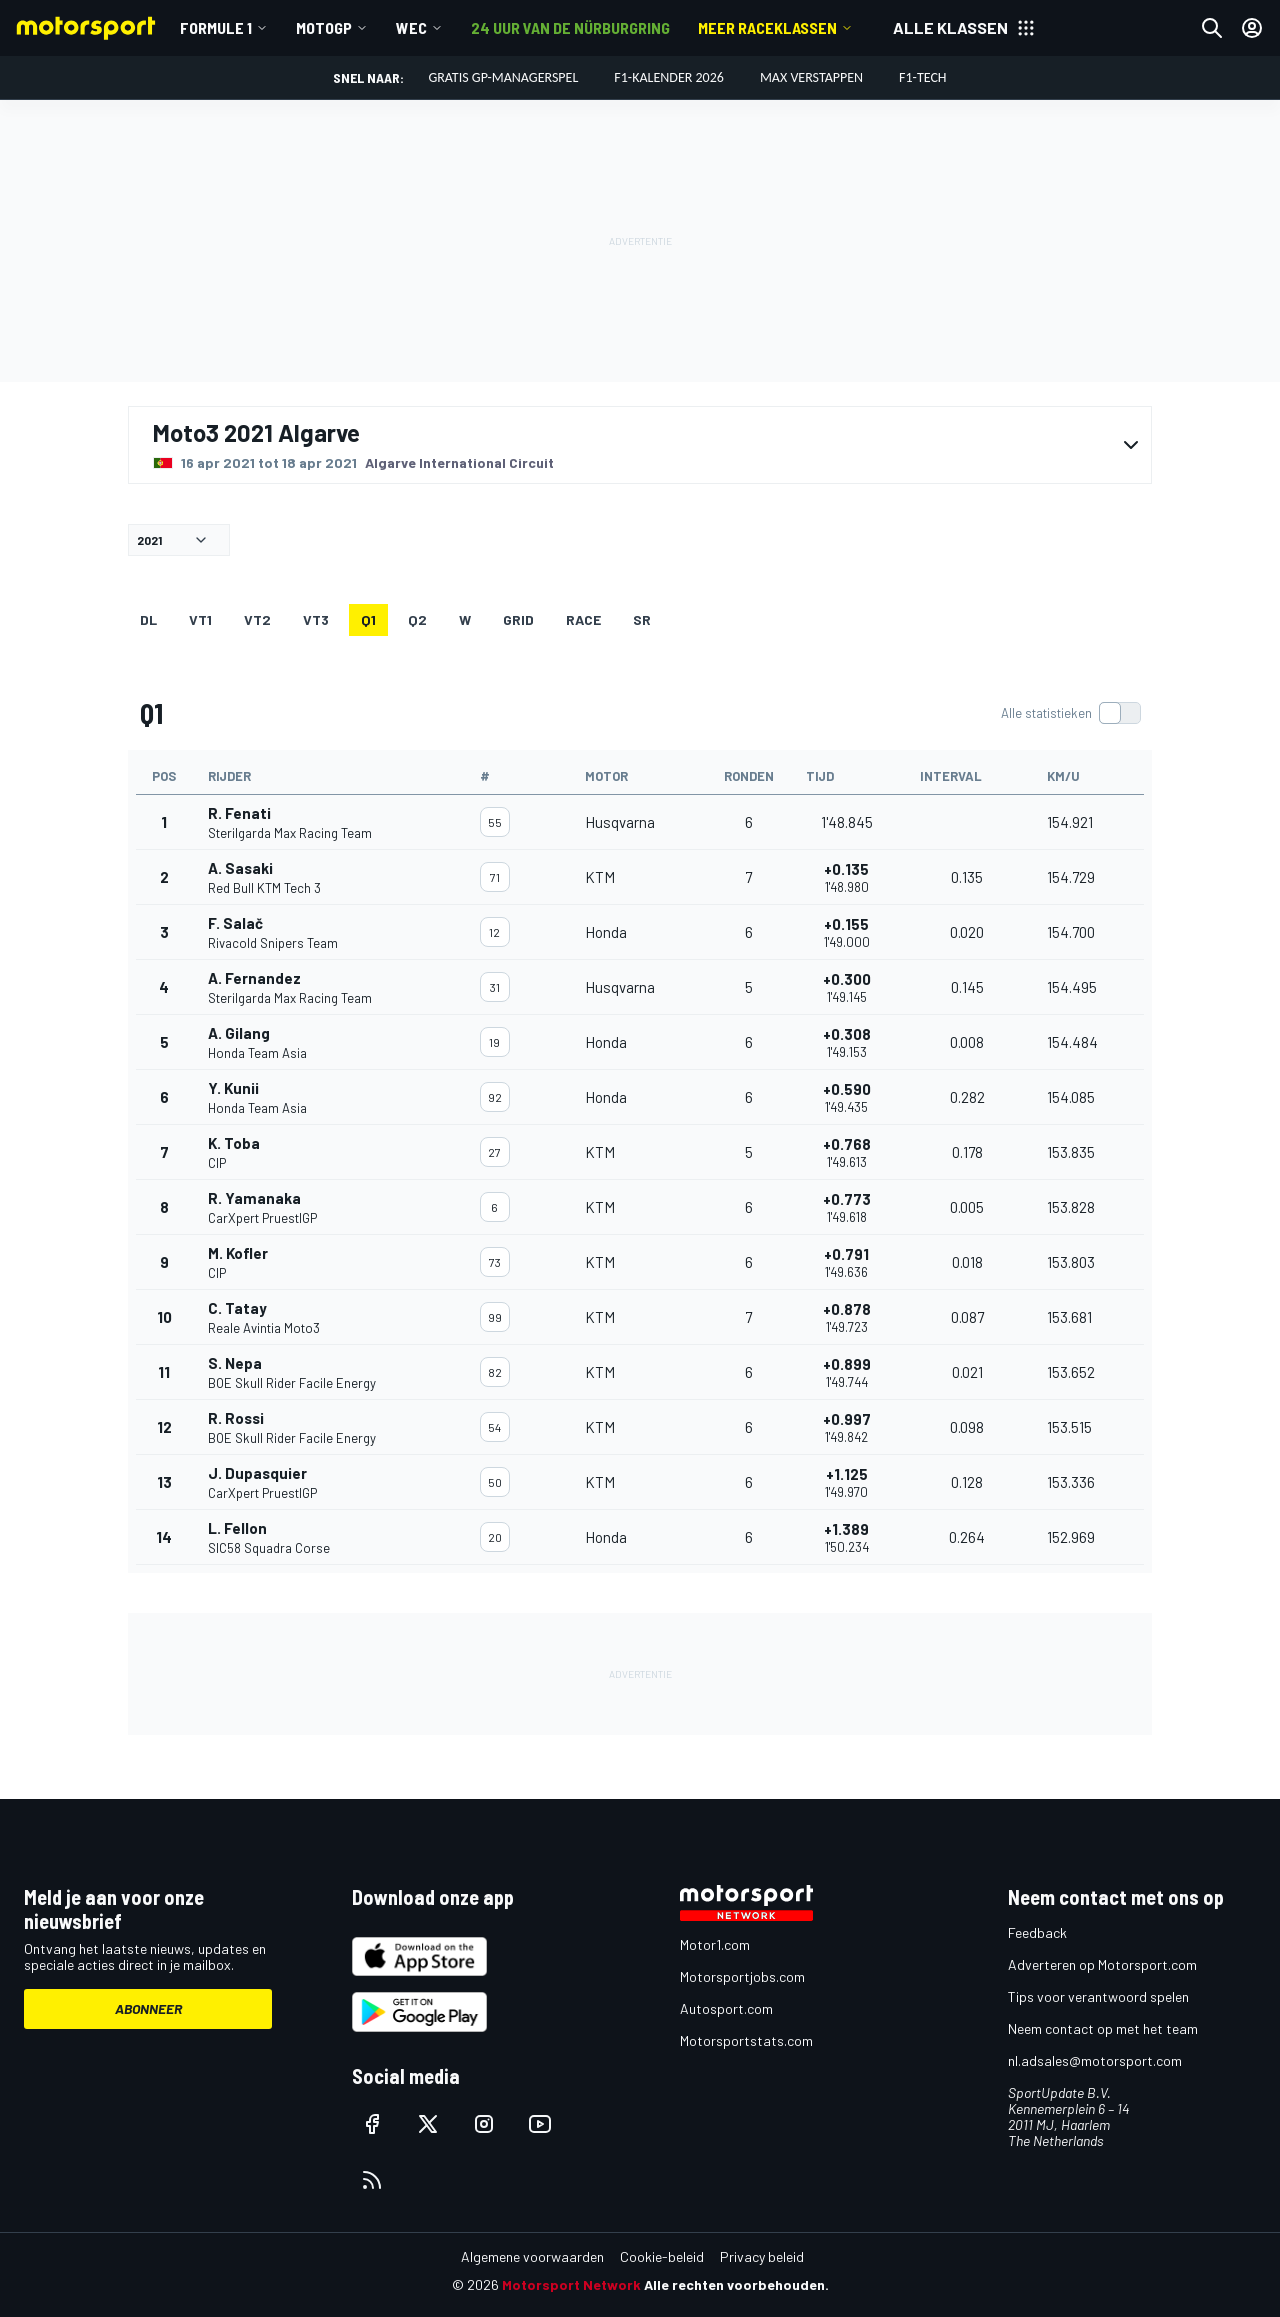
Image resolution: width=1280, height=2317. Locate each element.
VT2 (257, 619)
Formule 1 (216, 27)
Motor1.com (715, 1944)
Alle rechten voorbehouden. (736, 2284)
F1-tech (923, 77)
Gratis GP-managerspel (503, 77)
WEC (411, 27)
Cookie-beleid (662, 2256)
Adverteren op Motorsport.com (1102, 1964)
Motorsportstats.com (746, 2040)
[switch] (1070, 713)
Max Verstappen (811, 77)
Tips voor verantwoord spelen (1098, 1996)
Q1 (368, 619)
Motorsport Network (571, 2284)
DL (148, 619)
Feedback (1037, 1932)
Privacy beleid (762, 2256)
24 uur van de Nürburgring (570, 27)
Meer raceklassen (767, 27)
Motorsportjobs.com (742, 1976)
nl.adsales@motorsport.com (1095, 2060)
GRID (518, 619)
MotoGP (324, 27)
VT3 (316, 619)
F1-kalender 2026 (669, 77)
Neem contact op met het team (1103, 2028)
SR (642, 619)
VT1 (200, 619)
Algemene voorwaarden (532, 2256)
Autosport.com (726, 2008)
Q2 (417, 619)
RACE (583, 619)
